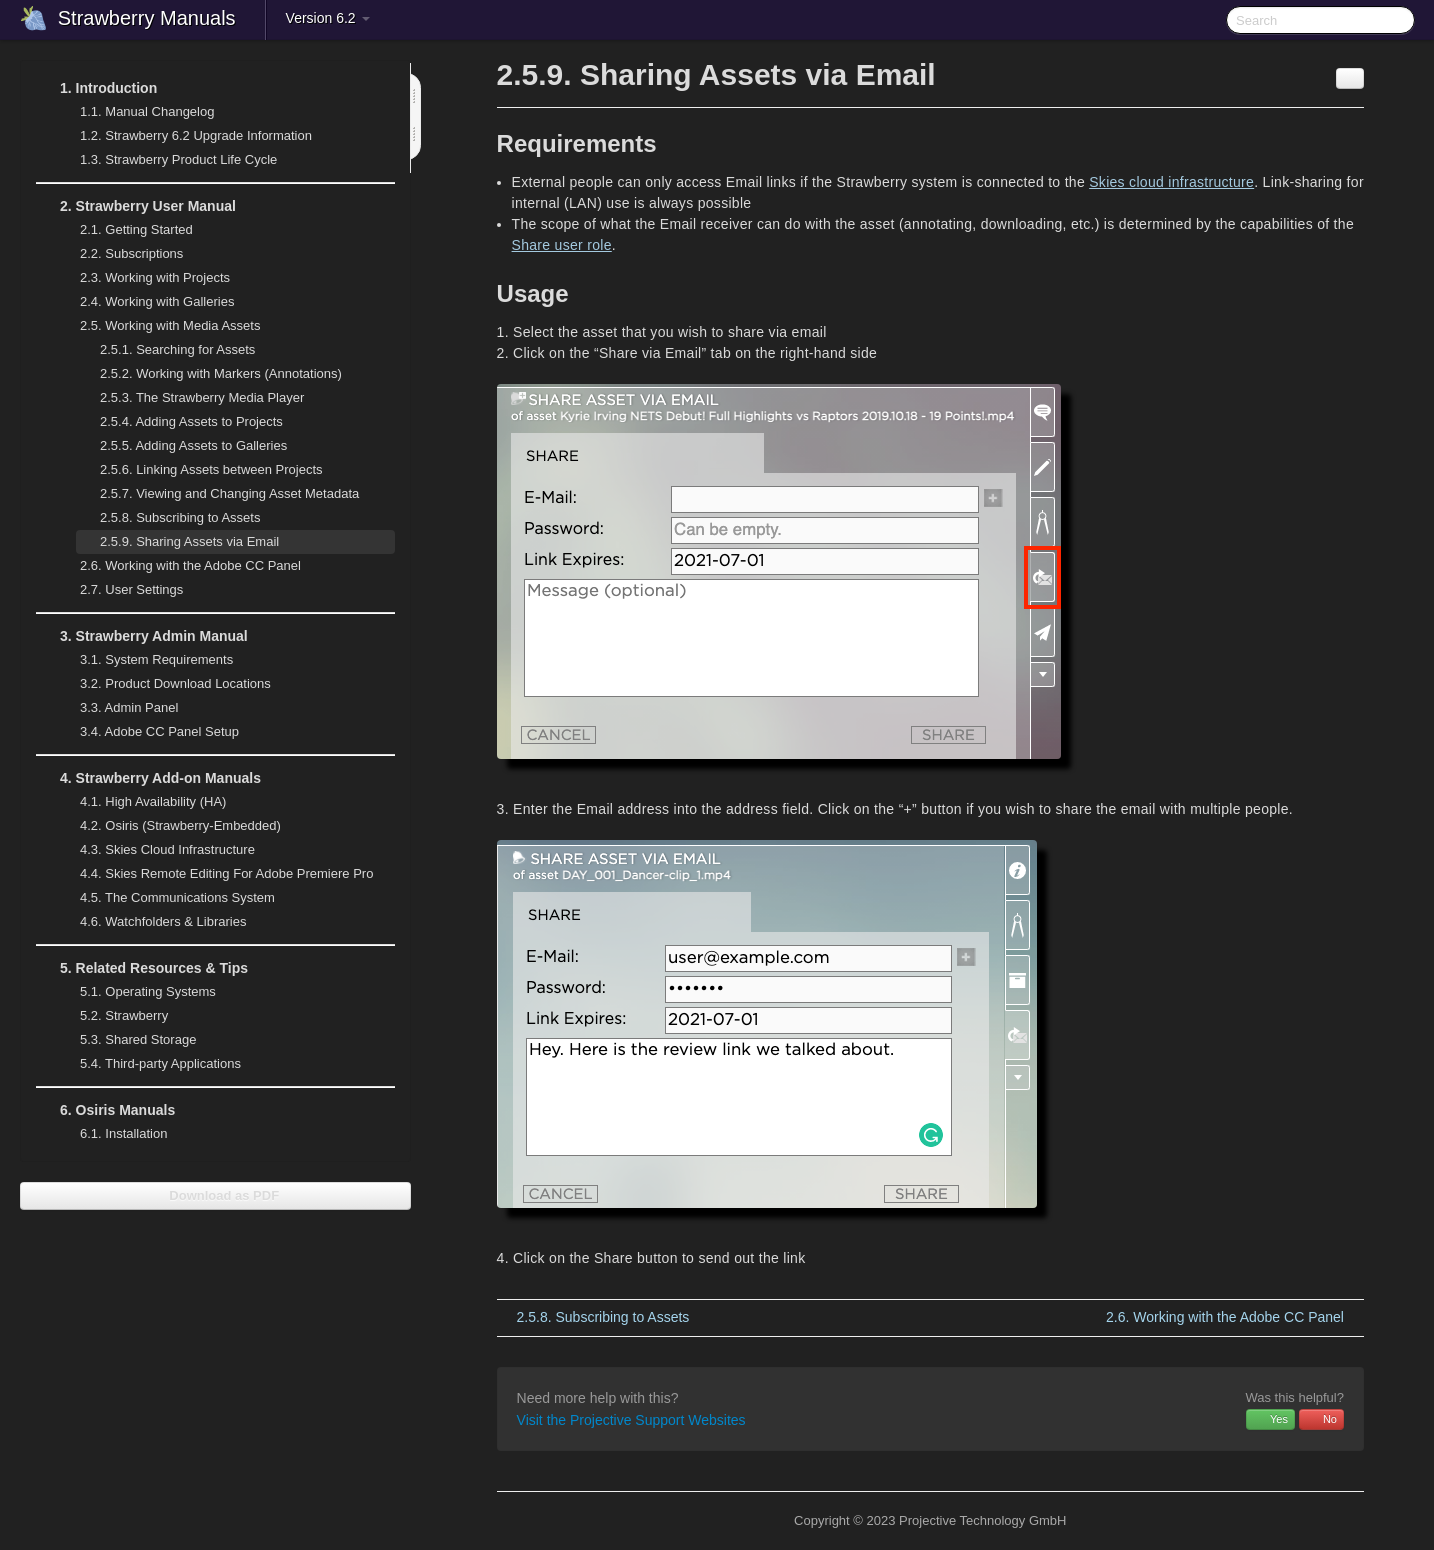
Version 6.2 (328, 18)
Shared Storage (126, 1040)
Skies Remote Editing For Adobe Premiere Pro (214, 874)
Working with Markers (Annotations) (209, 374)
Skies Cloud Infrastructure (155, 850)
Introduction (96, 88)
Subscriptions (131, 253)
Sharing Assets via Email (189, 541)
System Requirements (144, 660)
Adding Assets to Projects (191, 421)
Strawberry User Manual (136, 206)
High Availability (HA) (141, 802)
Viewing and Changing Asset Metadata (229, 493)
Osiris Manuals (105, 1110)
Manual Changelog (147, 111)
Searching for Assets (177, 349)
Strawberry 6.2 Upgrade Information (196, 135)
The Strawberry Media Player (202, 397)
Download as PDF (215, 1195)
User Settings (119, 590)
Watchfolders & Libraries (163, 921)
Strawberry (112, 1016)
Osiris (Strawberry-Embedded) (180, 825)
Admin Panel (117, 708)
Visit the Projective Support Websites (631, 1420)
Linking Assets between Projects (211, 469)
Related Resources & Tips (142, 968)
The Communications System (177, 897)
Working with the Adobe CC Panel (178, 566)
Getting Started (136, 229)
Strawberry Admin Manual (142, 636)
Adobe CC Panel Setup (147, 732)
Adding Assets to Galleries (193, 445)
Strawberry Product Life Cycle (166, 160)
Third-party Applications (148, 1064)
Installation (123, 1133)
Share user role (562, 245)
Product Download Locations (175, 683)
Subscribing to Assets (180, 517)
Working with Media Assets (158, 326)
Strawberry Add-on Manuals (148, 778)
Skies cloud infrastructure (1171, 182)
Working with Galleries (145, 302)
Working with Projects (143, 278)
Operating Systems (136, 992)
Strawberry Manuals (147, 18)
